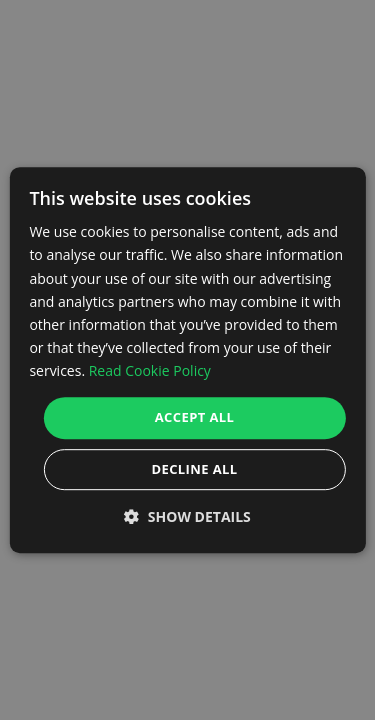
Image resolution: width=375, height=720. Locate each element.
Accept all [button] (195, 417)
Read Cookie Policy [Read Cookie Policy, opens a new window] (150, 370)
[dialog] (187, 360)
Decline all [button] (194, 469)
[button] (187, 516)
